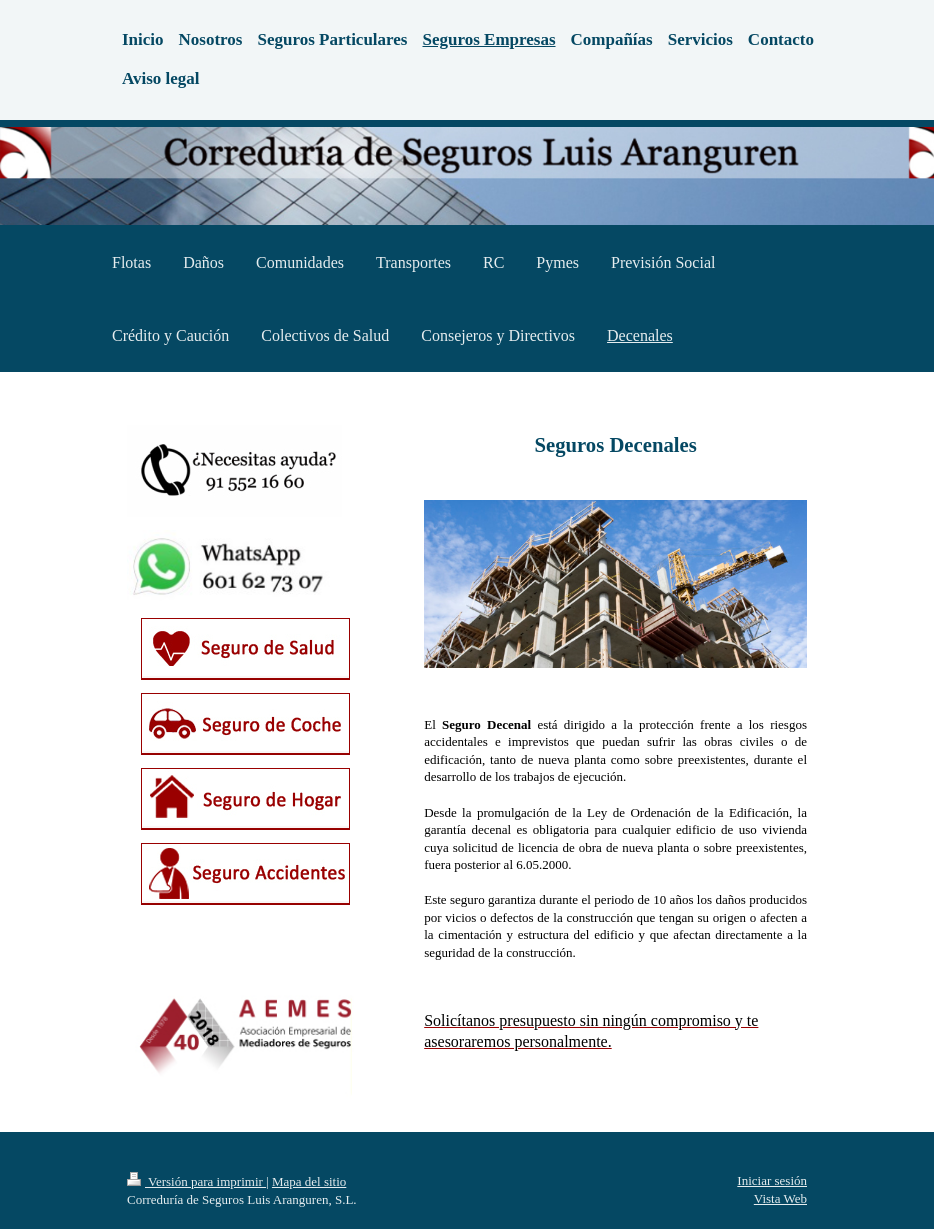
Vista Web (780, 1198)
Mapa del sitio (309, 1181)
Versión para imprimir (196, 1181)
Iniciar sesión (772, 1180)
